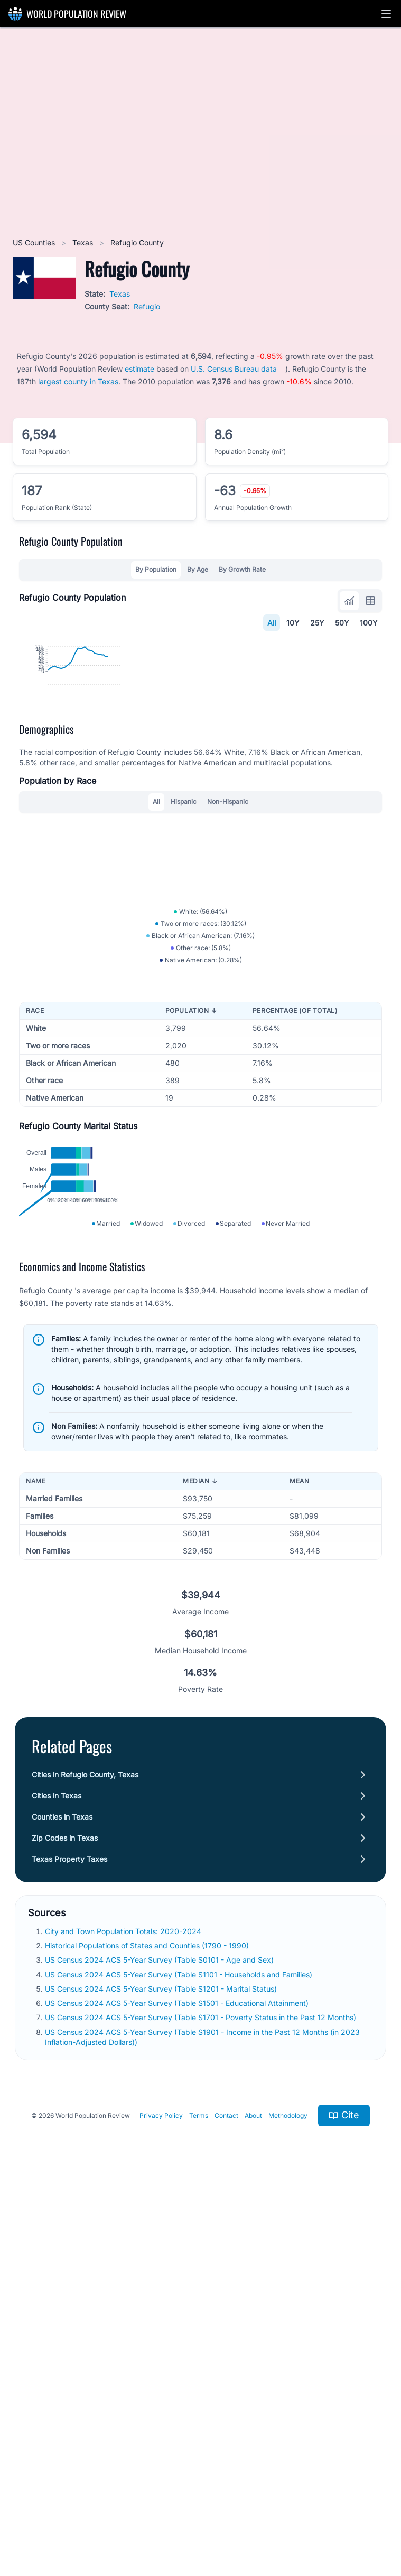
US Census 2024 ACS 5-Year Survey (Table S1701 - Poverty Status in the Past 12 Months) (201, 2407)
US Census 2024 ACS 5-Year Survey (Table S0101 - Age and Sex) (160, 2349)
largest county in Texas (78, 381)
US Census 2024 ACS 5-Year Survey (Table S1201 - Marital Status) (162, 2378)
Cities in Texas (56, 2185)
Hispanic (184, 984)
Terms (198, 2505)
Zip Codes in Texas (65, 2227)
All (271, 622)
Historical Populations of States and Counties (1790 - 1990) (148, 2335)
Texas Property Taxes (69, 2248)
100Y (369, 622)
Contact (226, 2505)
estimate (139, 368)
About (253, 2505)
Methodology (287, 2505)
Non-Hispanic (227, 984)
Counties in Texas (62, 2206)
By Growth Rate (242, 569)
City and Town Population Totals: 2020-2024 (124, 2320)
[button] (386, 13)
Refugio (147, 306)
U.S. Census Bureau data (234, 368)
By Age (197, 569)
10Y (293, 622)
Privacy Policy (161, 2505)
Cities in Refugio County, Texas (85, 2164)
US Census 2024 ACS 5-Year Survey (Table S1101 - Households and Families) (179, 2364)
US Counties (35, 242)
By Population (155, 569)
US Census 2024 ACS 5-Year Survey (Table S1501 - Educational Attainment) (178, 2392)
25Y (317, 622)
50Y (342, 622)
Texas (83, 242)
